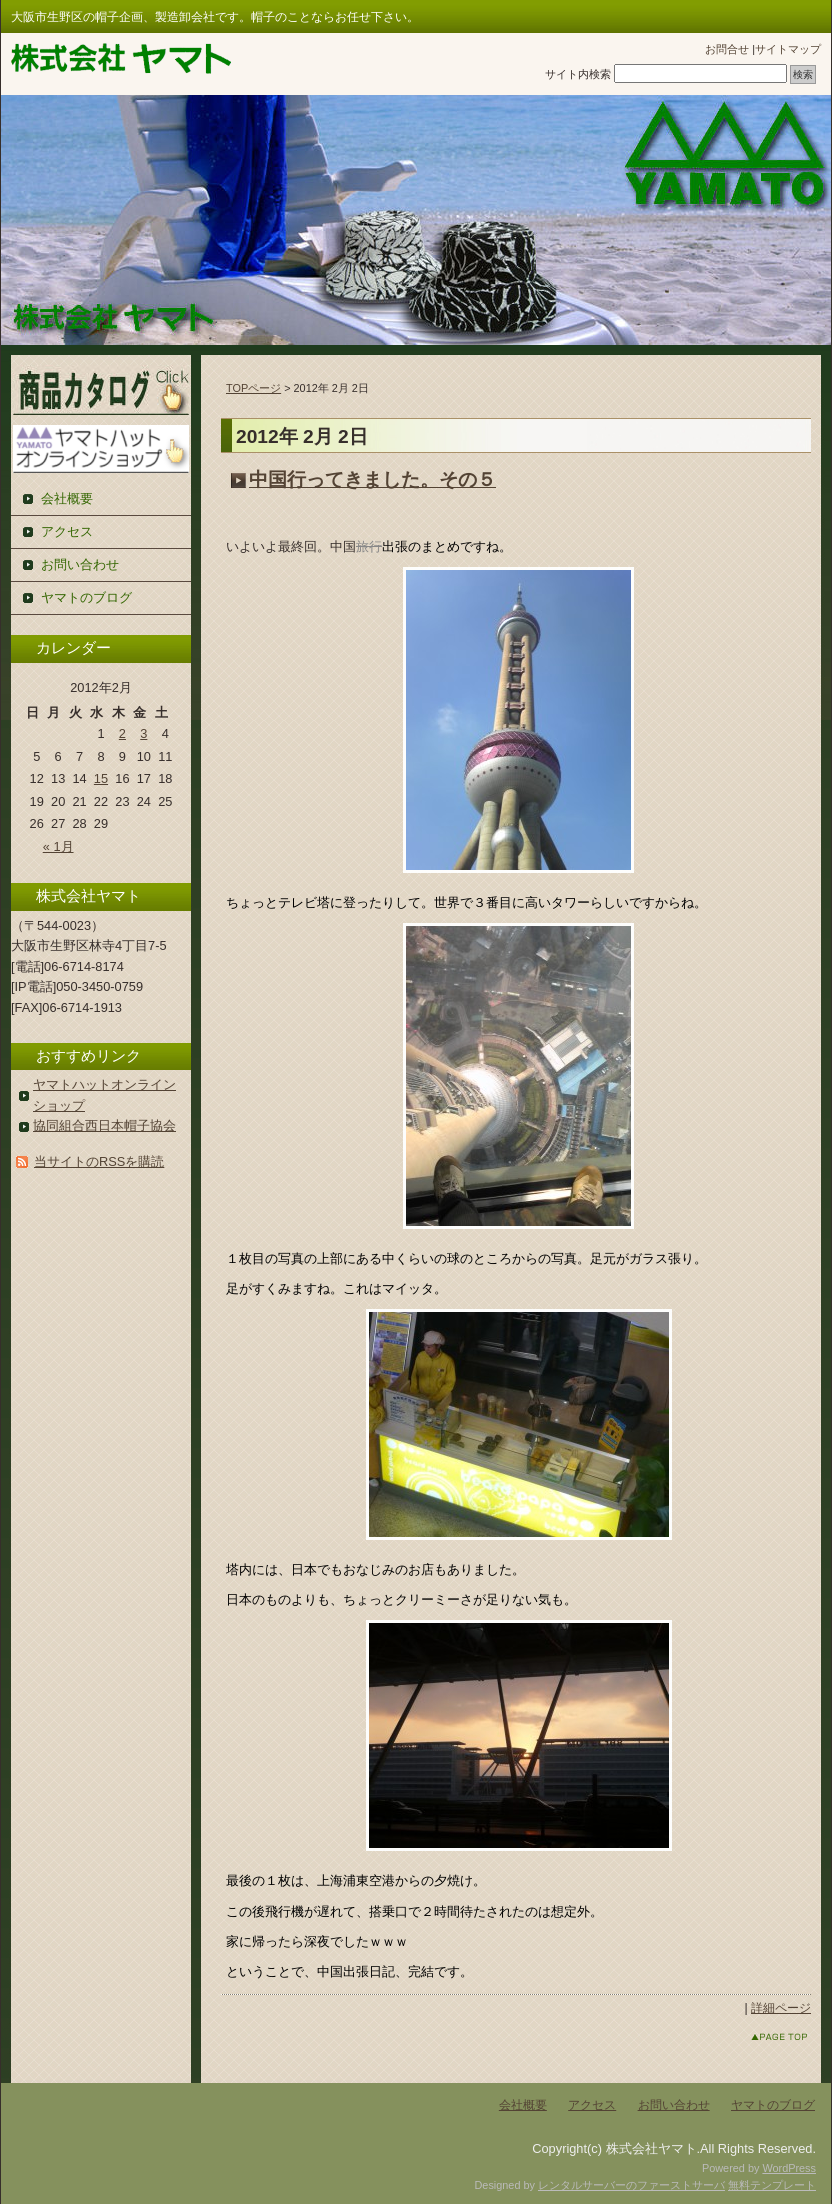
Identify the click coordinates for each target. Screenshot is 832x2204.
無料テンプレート (772, 2185)
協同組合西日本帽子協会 (104, 1125)
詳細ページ (781, 2008)
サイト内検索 (578, 74)
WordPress (789, 2168)
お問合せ (727, 49)
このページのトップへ (760, 2036)
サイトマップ (788, 49)
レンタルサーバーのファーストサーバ (631, 2185)
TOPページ (253, 388)
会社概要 (67, 498)
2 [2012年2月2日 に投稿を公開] (122, 733)
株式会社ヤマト (121, 58)
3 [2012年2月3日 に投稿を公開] (143, 733)
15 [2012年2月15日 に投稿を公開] (101, 778)
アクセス (67, 531)
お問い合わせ (80, 564)
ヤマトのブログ (86, 597)
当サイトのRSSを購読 (99, 1161)
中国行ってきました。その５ (372, 479)
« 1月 (58, 846)
